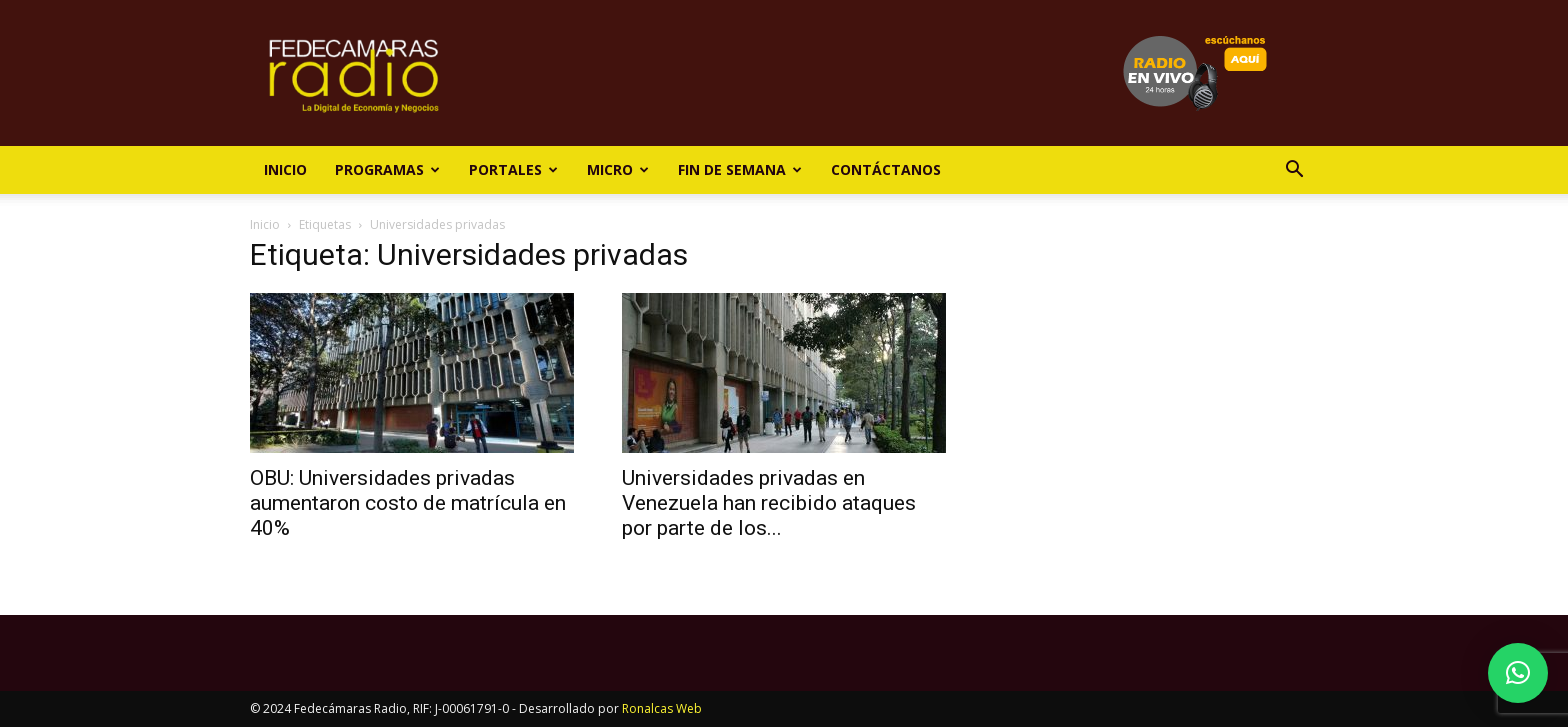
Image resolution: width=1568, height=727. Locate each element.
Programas (387, 169)
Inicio (285, 169)
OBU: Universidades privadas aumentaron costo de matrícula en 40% (408, 503)
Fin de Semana (740, 169)
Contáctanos (886, 169)
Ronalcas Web (662, 708)
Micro (618, 169)
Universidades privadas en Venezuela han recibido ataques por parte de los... (769, 503)
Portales (513, 169)
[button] (1294, 171)
